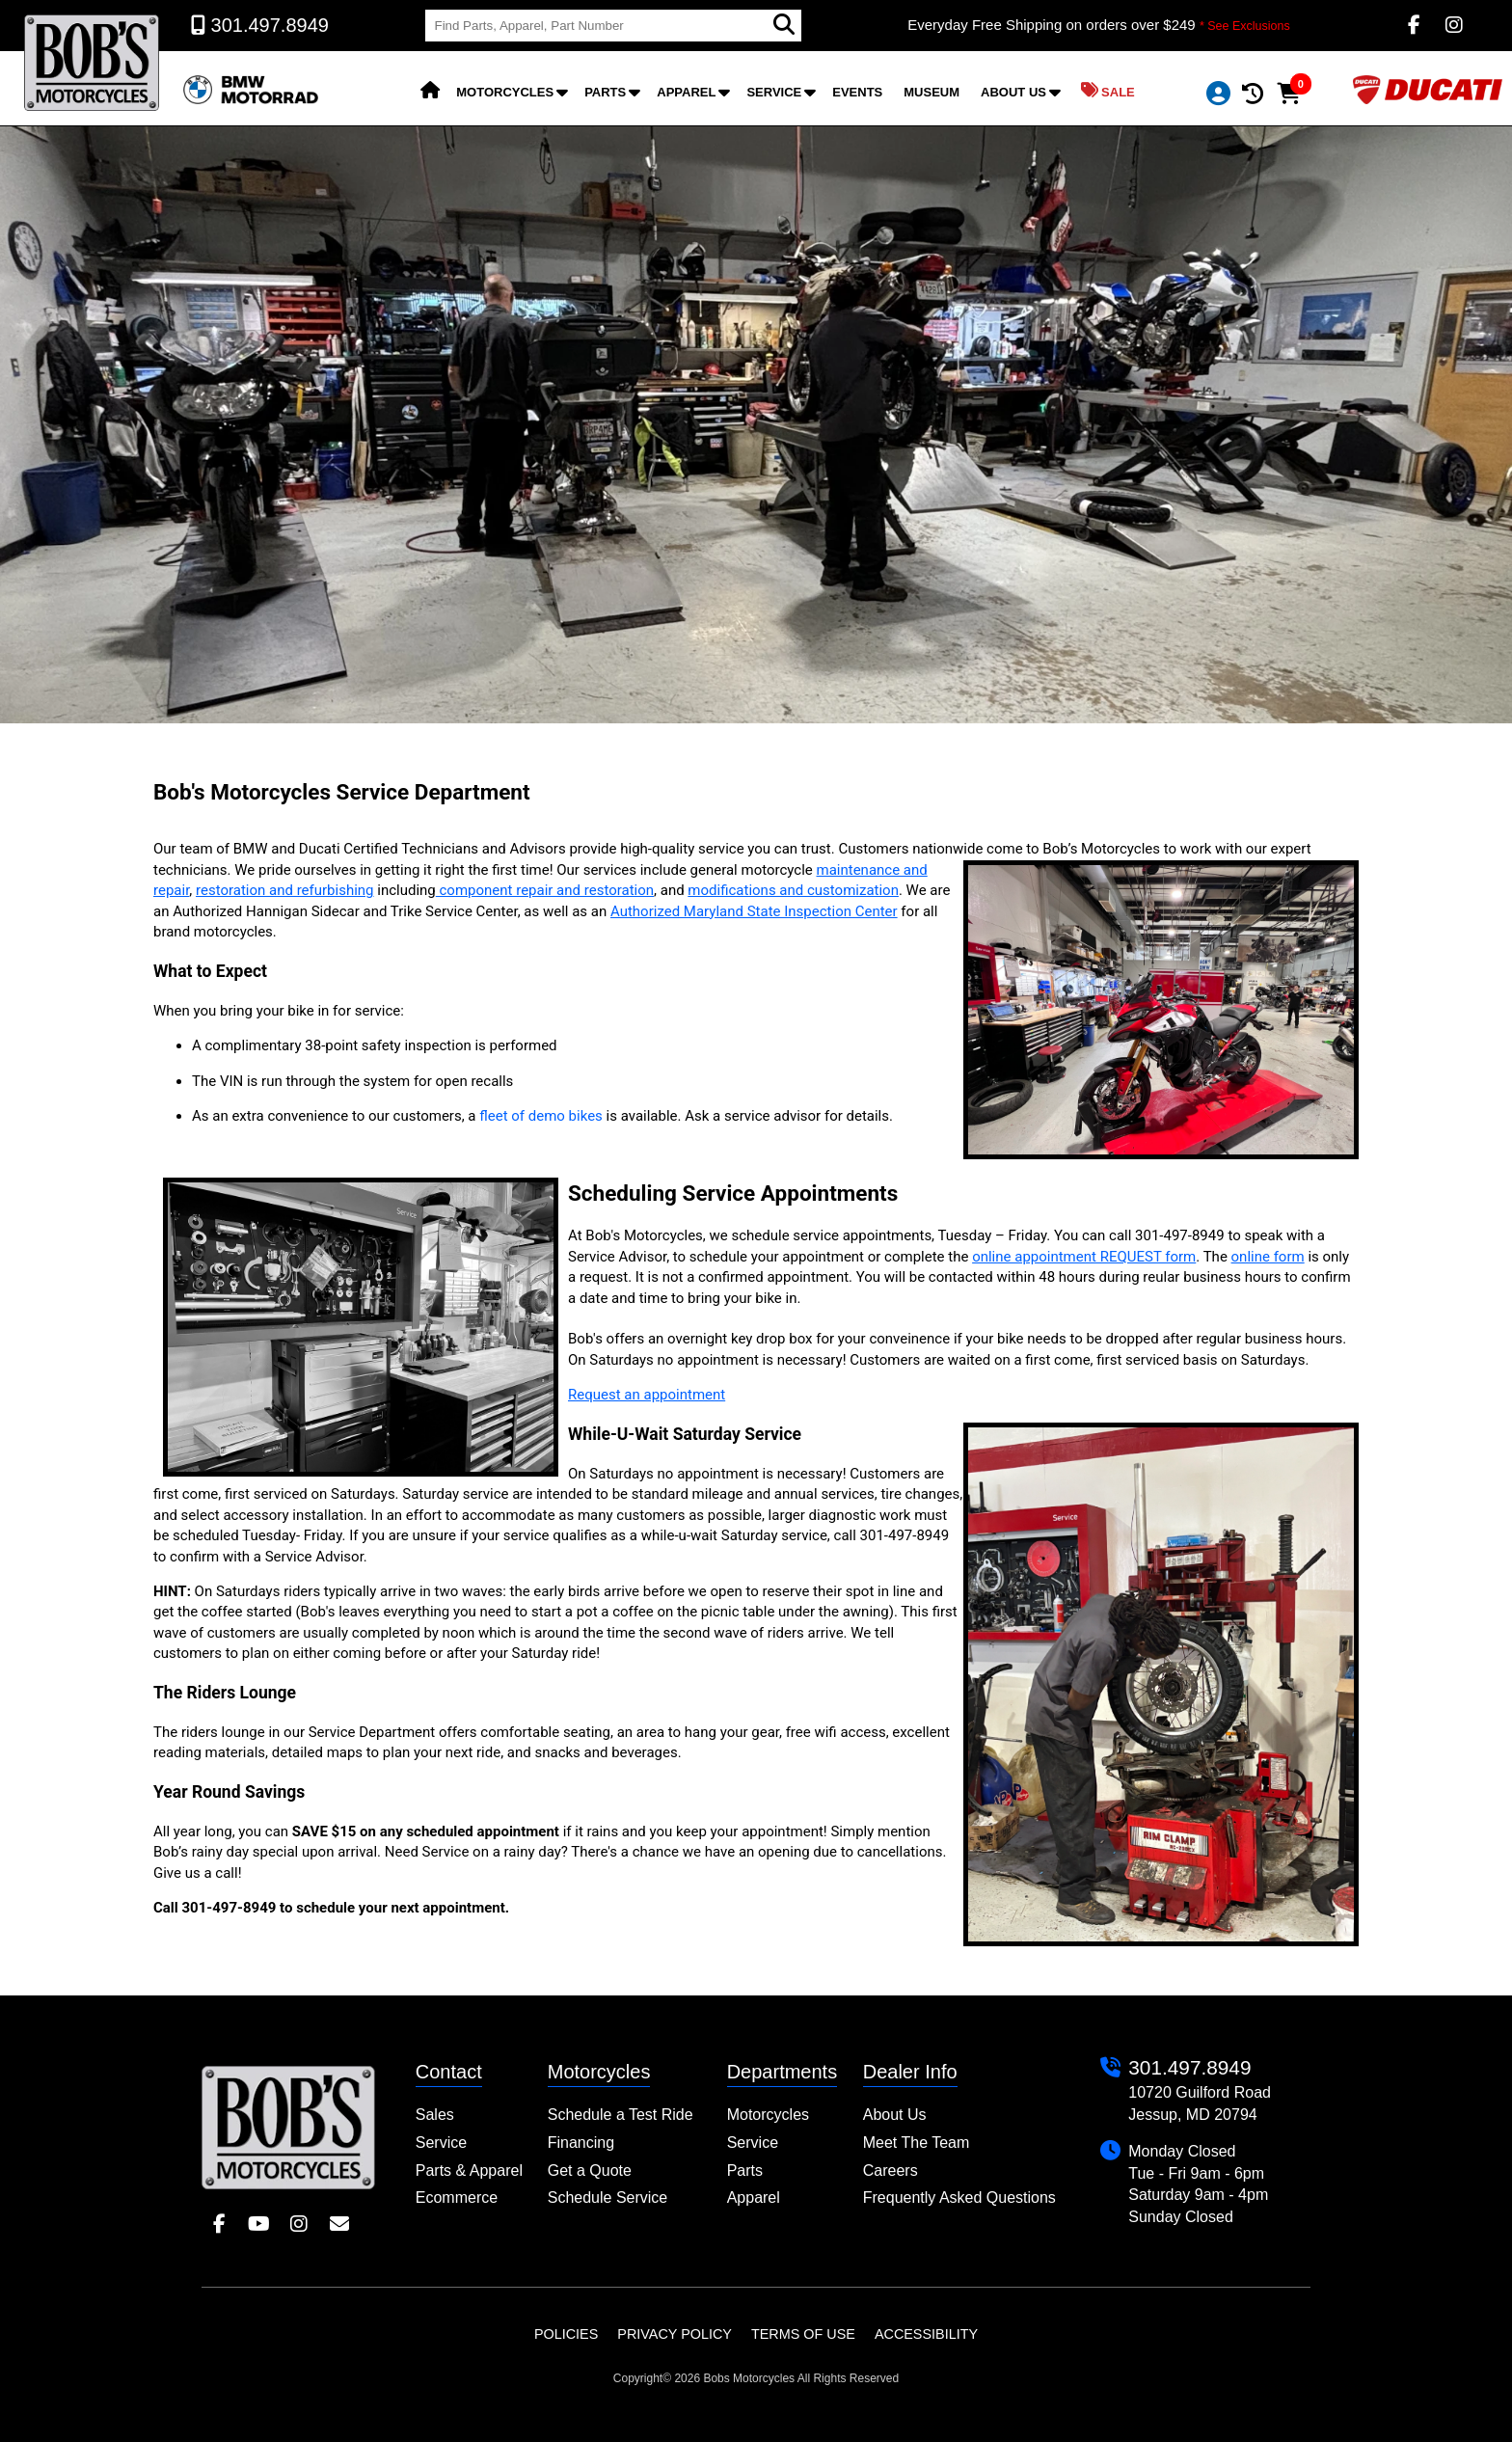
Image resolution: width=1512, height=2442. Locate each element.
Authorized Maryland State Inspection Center (754, 911)
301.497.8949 (1189, 2067)
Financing (581, 2142)
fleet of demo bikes (541, 1116)
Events (857, 92)
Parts (605, 92)
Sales (435, 2114)
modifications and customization (793, 890)
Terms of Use (803, 2334)
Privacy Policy (674, 2334)
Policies (566, 2334)
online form (1268, 1256)
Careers (890, 2170)
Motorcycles (505, 92)
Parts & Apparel (469, 2170)
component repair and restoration (545, 890)
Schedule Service (608, 2197)
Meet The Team (916, 2142)
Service (773, 92)
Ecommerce (457, 2197)
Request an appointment (646, 1394)
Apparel (686, 92)
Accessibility (926, 2334)
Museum (931, 92)
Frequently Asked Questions (959, 2197)
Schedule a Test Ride (620, 2114)
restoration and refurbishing (285, 890)
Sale (1108, 90)
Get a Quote (590, 2170)
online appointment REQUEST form (1084, 1256)
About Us (1013, 92)
